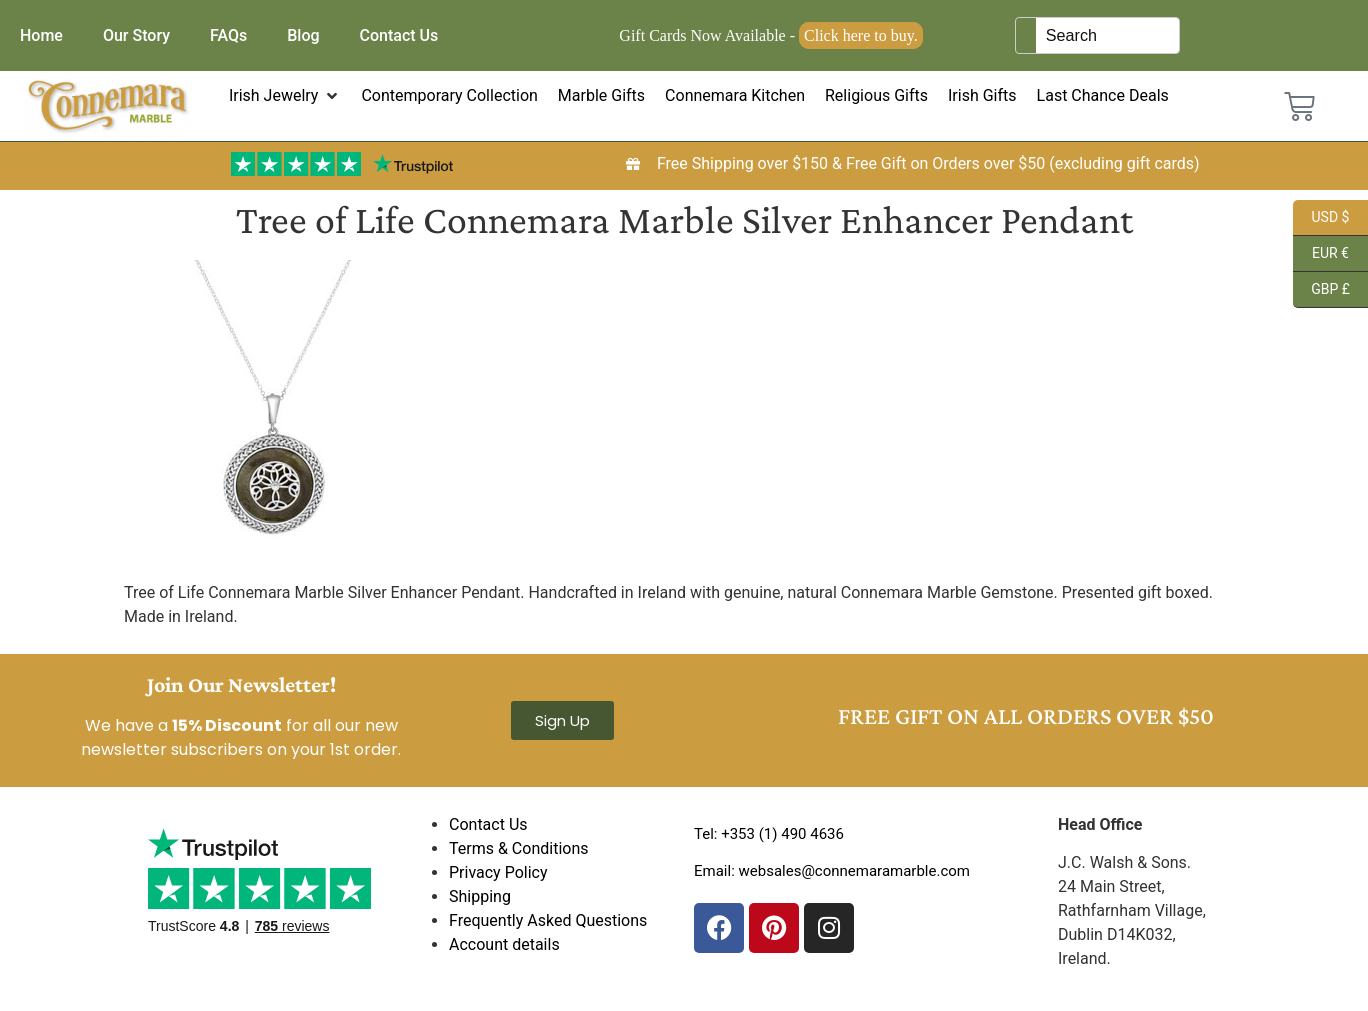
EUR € (1321, 254)
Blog (303, 35)
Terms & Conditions (519, 848)
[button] (285, 96)
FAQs (228, 35)
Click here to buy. (861, 35)
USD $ (1321, 218)
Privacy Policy (498, 872)
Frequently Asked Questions (548, 920)
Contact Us (399, 35)
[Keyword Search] (1107, 35)
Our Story (136, 35)
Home (41, 35)
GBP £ (1321, 290)
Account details (504, 944)
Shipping (480, 896)
